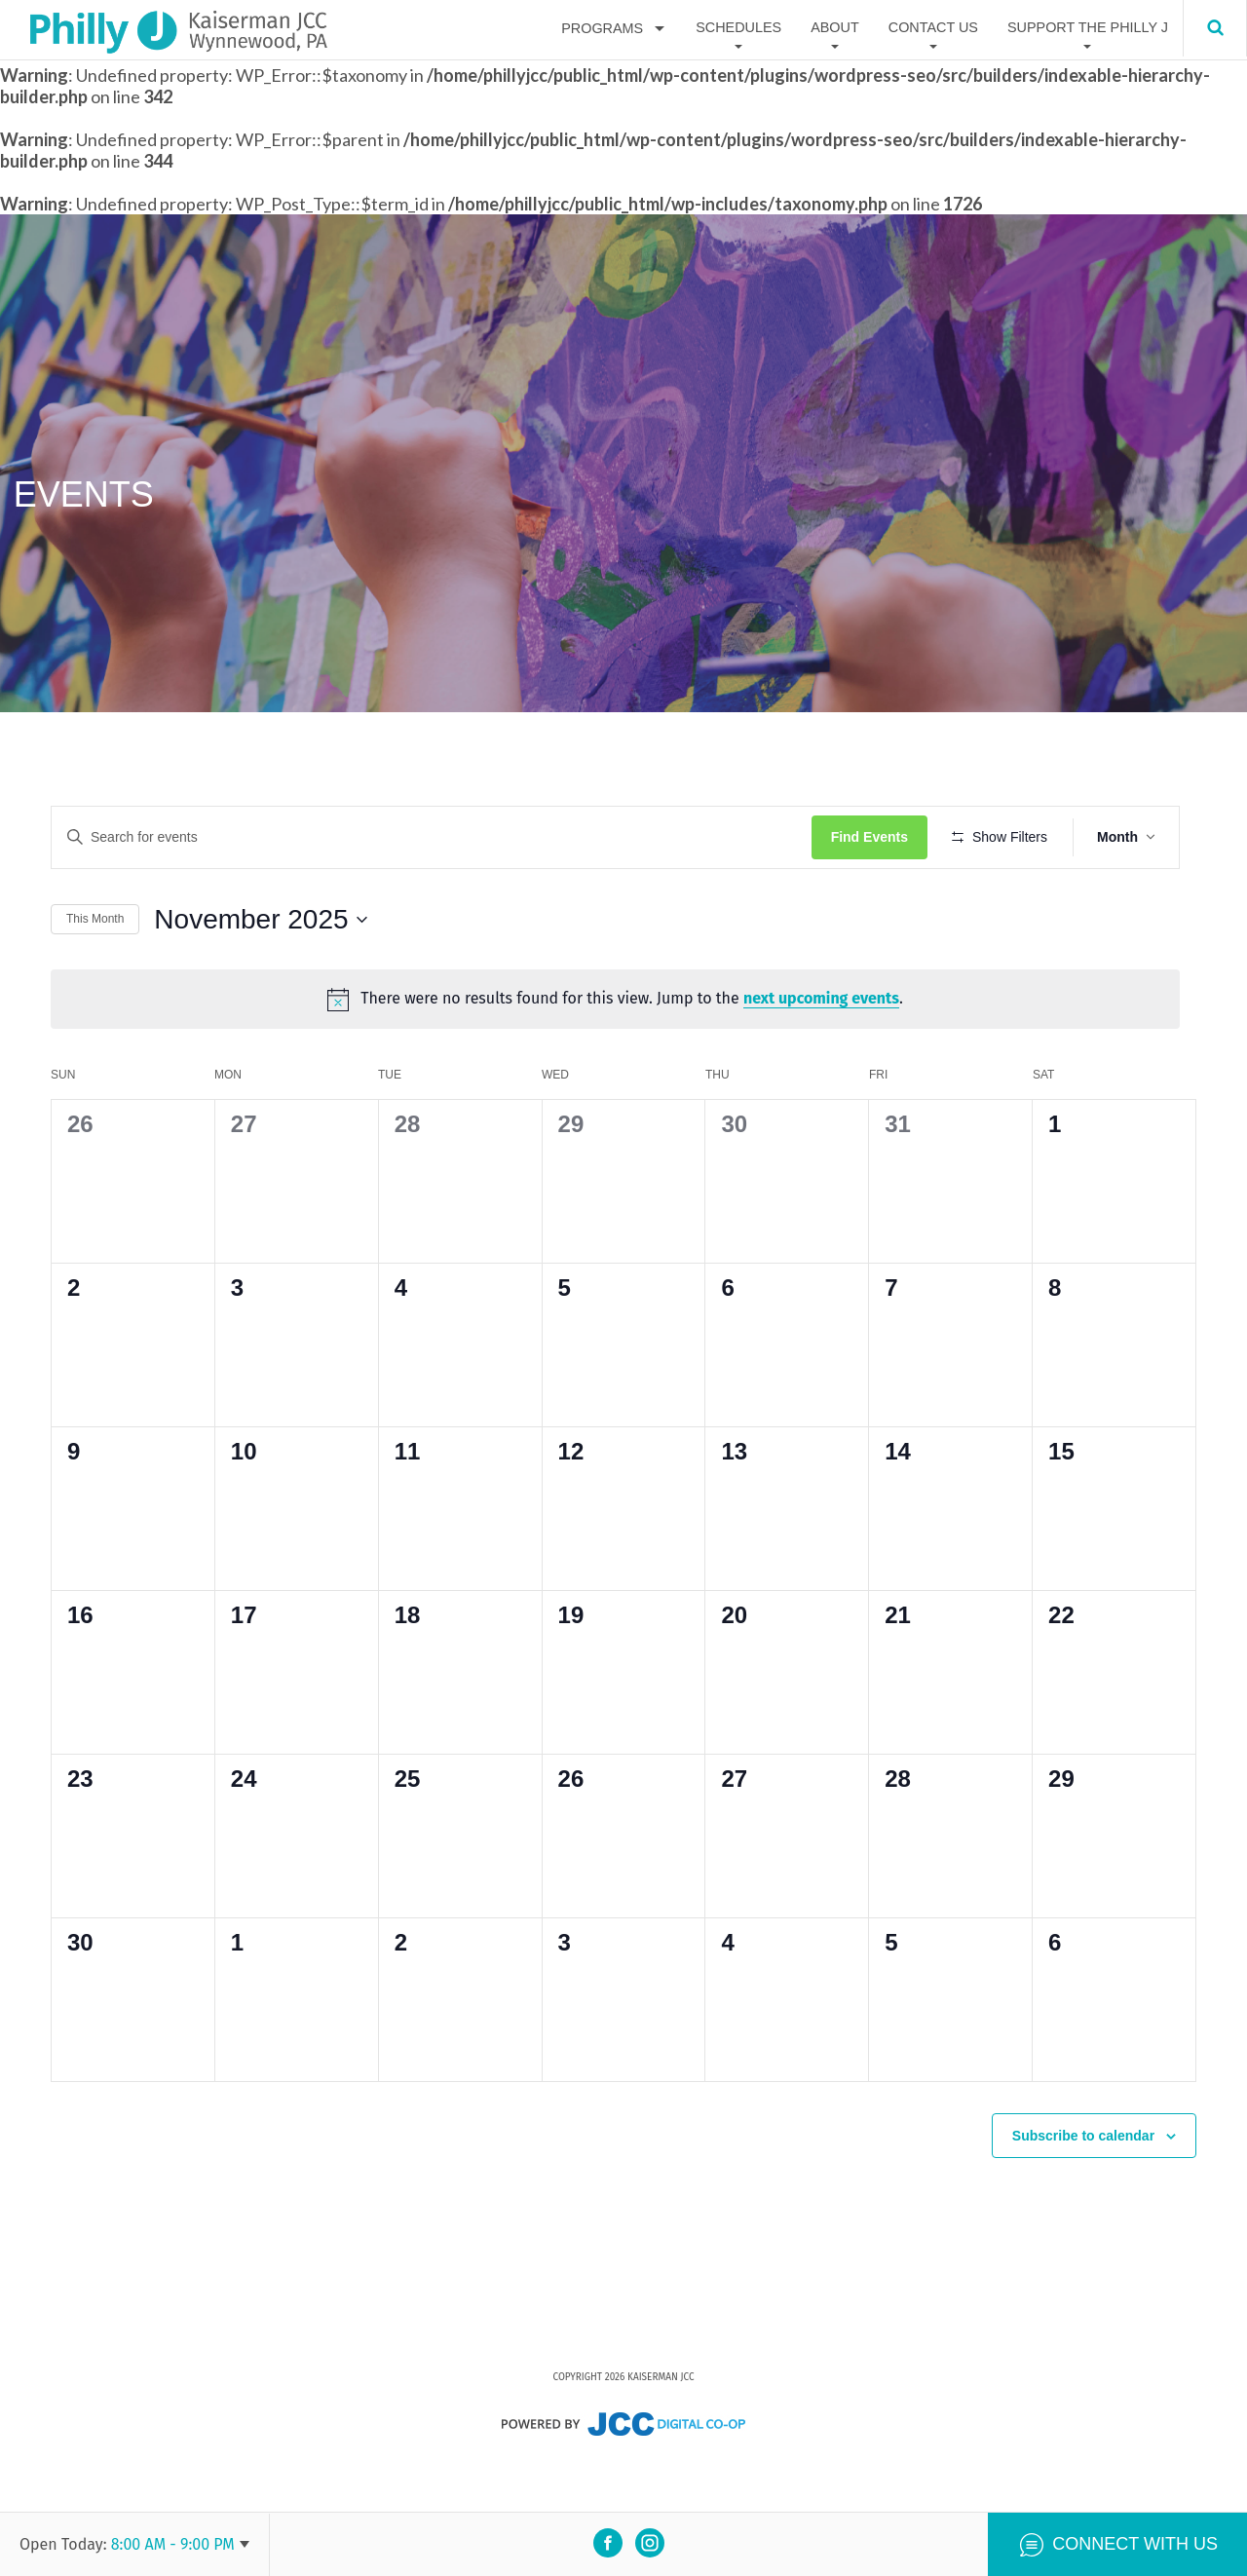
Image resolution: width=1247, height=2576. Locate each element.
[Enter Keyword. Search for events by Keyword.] (440, 837)
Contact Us (933, 28)
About (835, 28)
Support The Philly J (1087, 28)
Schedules (738, 28)
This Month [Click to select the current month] (95, 976)
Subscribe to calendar (1083, 2185)
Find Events (886, 837)
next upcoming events (829, 1055)
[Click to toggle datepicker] (260, 976)
